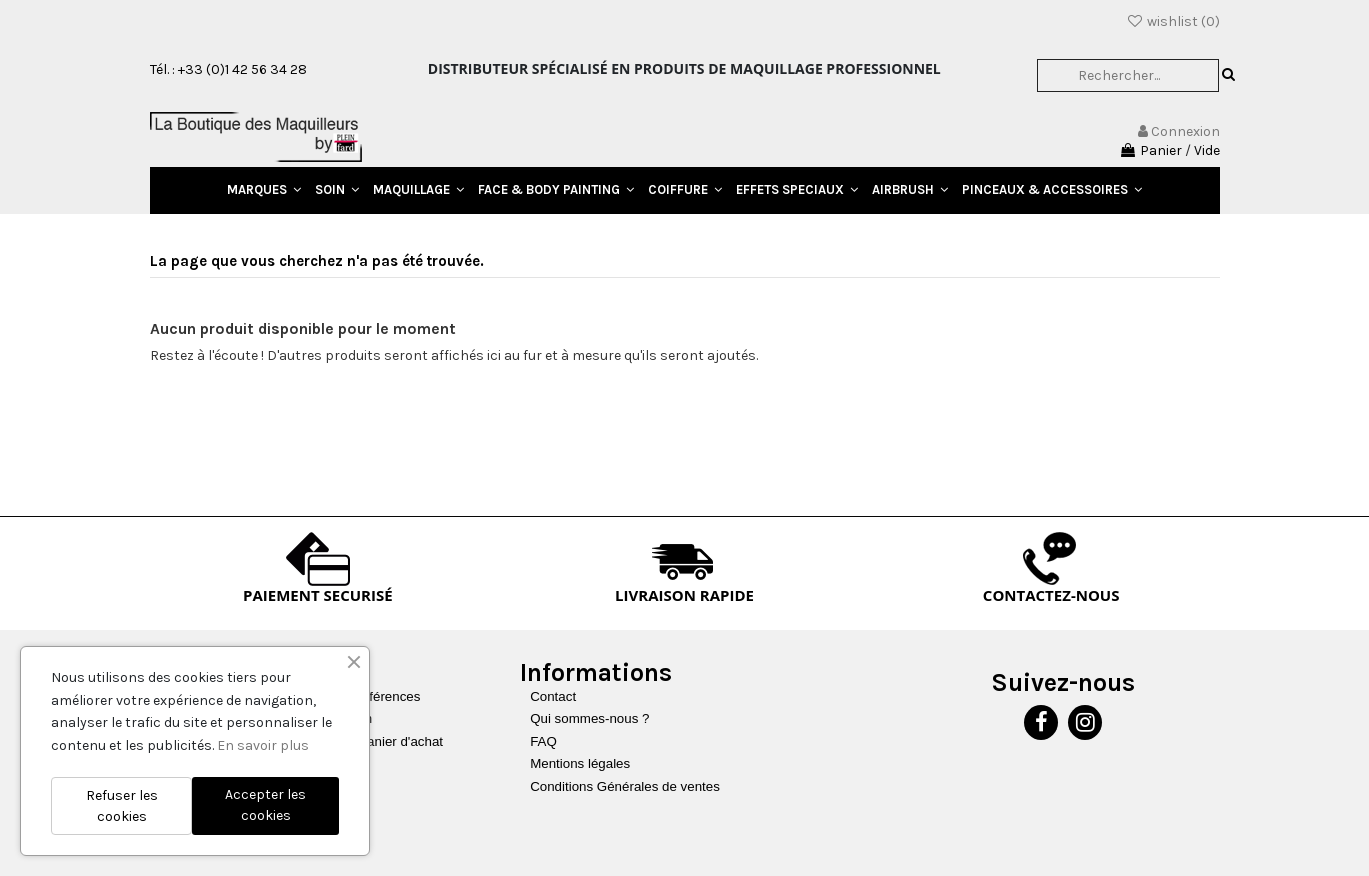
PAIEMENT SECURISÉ (318, 595)
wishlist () (1173, 21)
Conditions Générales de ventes (625, 786)
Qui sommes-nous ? (589, 718)
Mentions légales (580, 763)
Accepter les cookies (265, 805)
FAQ (543, 741)
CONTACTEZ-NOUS (1051, 595)
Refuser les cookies (122, 806)
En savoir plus (263, 745)
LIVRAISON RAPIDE (684, 595)
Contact (553, 696)
